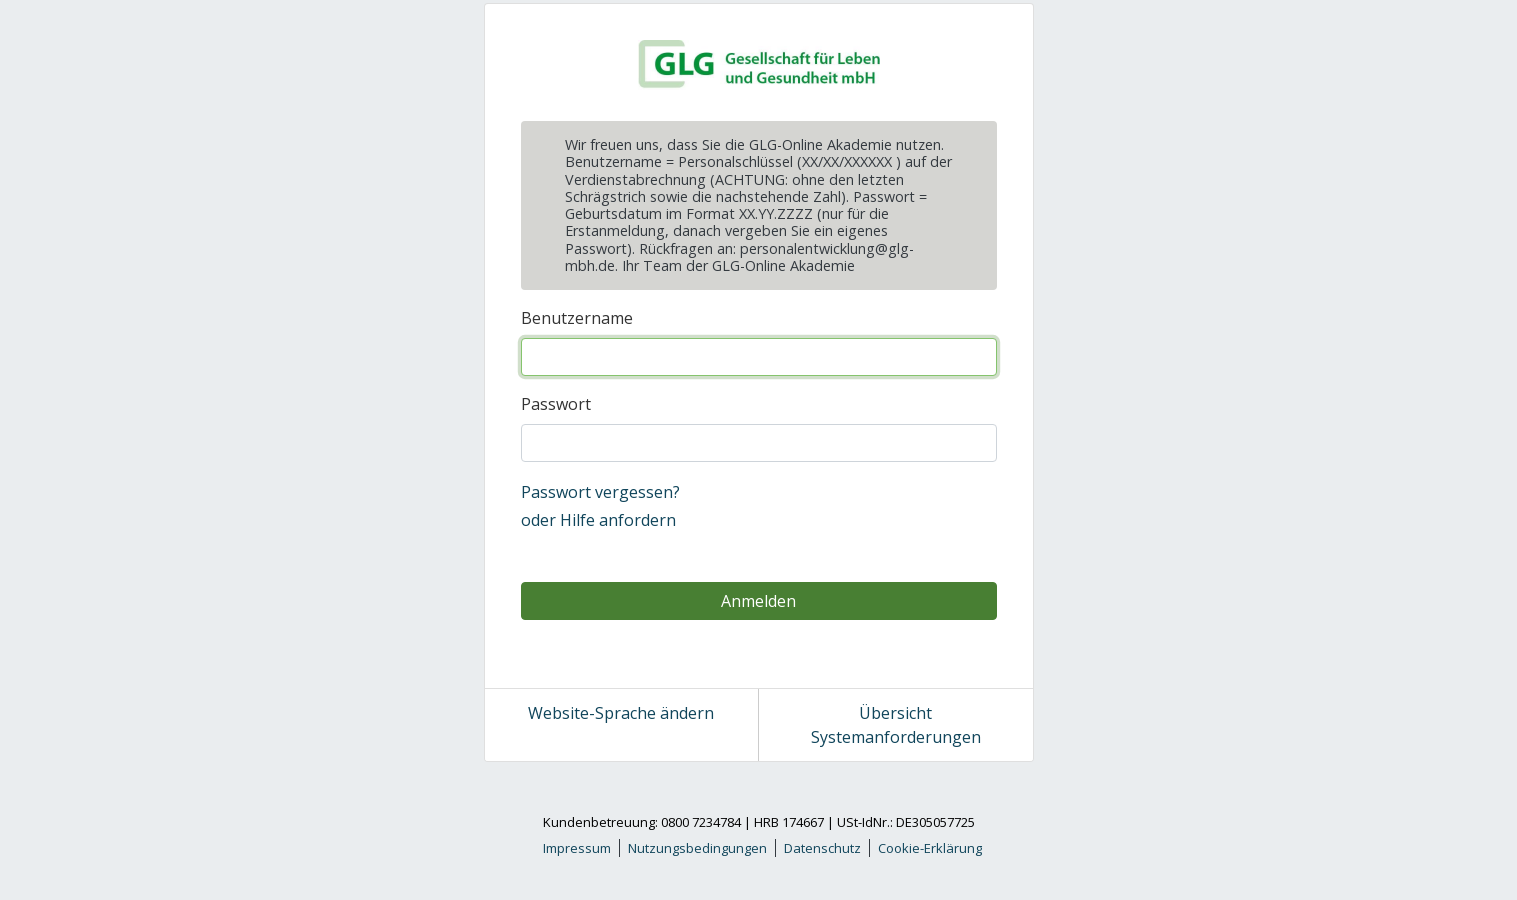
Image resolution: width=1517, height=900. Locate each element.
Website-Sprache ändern (621, 713)
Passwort (556, 404)
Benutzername (577, 318)
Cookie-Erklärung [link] (930, 848)
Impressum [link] (577, 848)
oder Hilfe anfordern (598, 520)
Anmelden (758, 601)
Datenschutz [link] (822, 848)
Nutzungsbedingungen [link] (697, 848)
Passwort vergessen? (600, 492)
